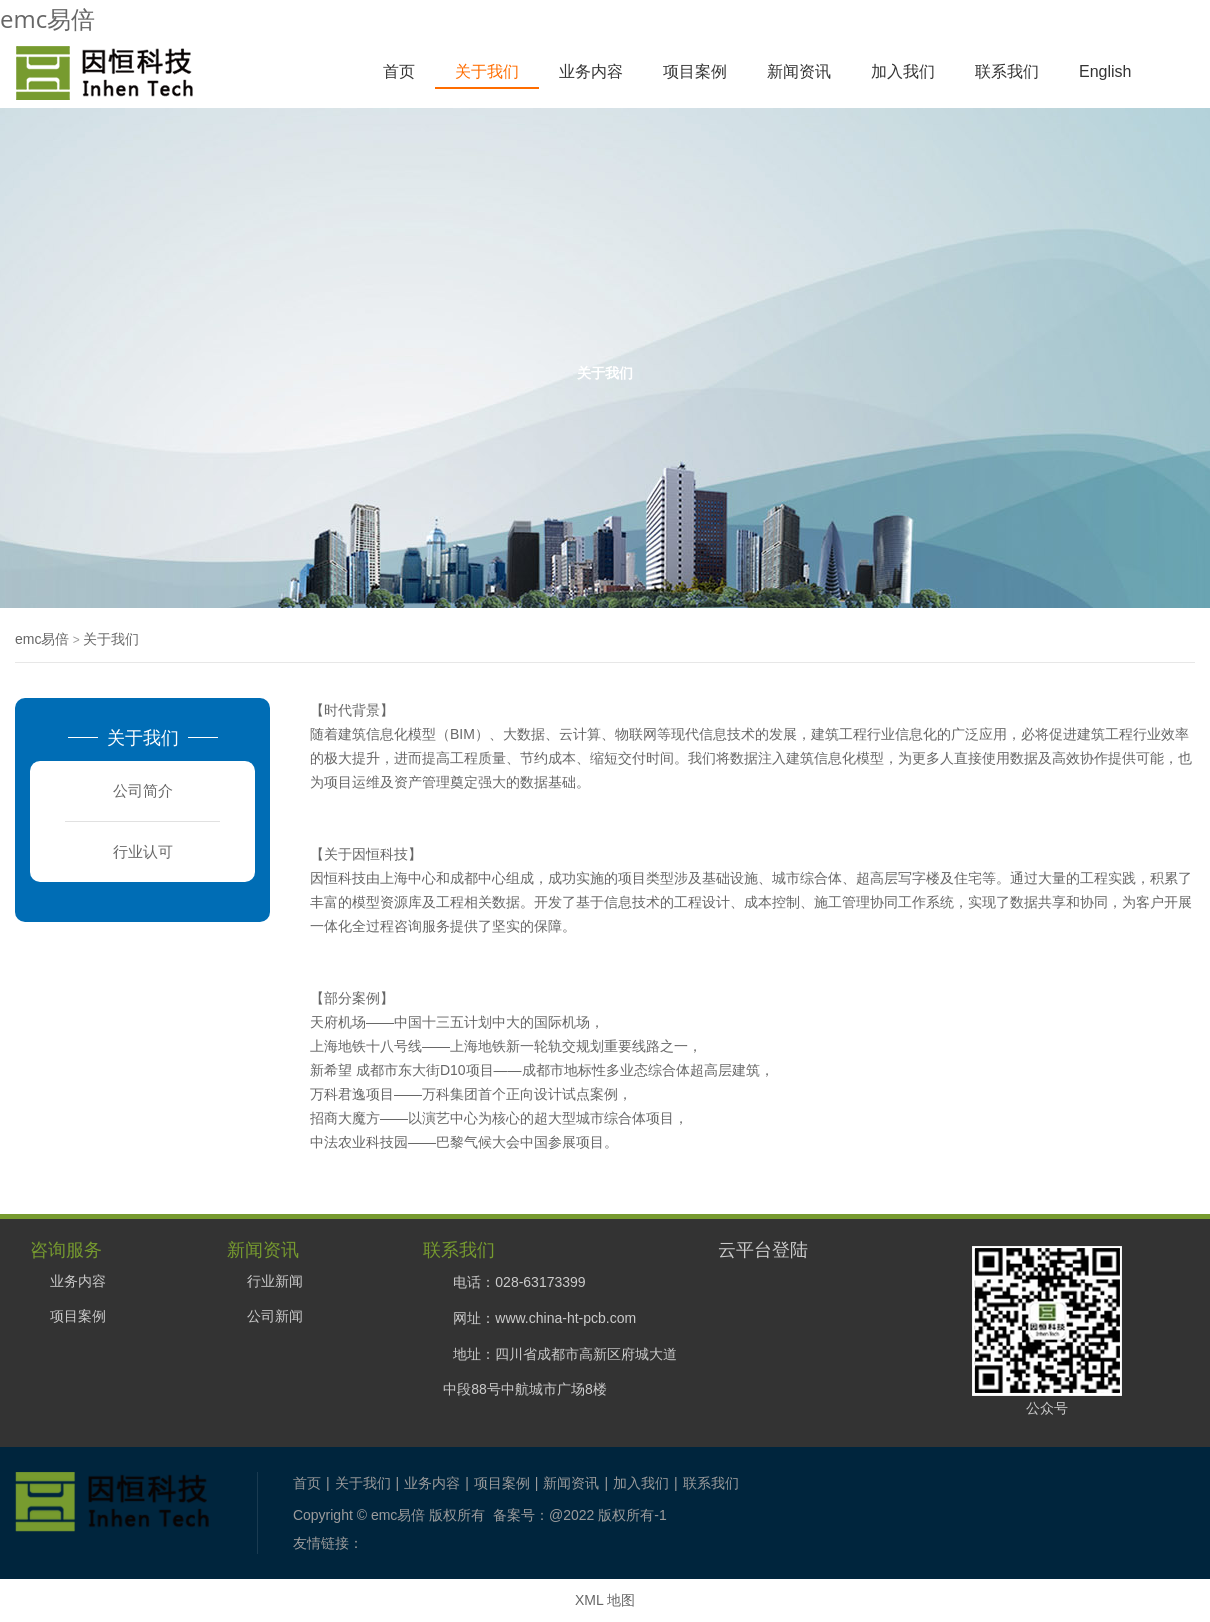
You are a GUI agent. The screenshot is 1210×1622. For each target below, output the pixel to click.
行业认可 (143, 851)
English (1105, 71)
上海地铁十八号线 (366, 1046)
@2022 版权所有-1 (608, 1515)
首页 (399, 71)
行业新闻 (275, 1281)
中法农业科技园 (359, 1142)
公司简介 (143, 790)
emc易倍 (47, 18)
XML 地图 (605, 1600)
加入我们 (903, 71)
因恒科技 (380, 854)
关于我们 (487, 71)
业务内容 (591, 71)
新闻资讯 (799, 71)
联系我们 (1007, 71)
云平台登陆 (763, 1249)
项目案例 (695, 71)
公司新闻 (275, 1316)
